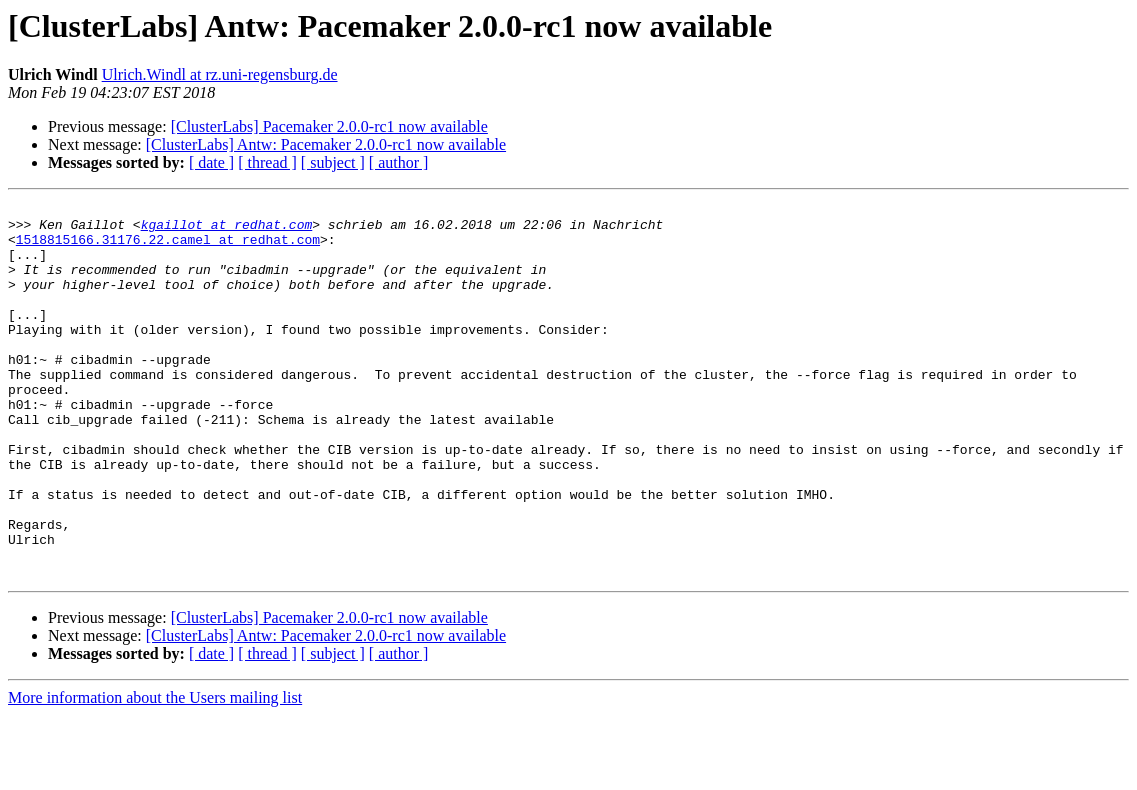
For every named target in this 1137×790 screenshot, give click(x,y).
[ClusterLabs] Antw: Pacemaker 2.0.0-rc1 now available (326, 144)
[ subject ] (333, 162)
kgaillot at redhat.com (227, 230)
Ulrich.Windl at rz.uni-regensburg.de (220, 74)
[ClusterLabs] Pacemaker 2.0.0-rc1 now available (329, 126)
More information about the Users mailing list (155, 772)
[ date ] (211, 162)
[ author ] (399, 162)
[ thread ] (267, 162)
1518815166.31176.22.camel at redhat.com (168, 248)
